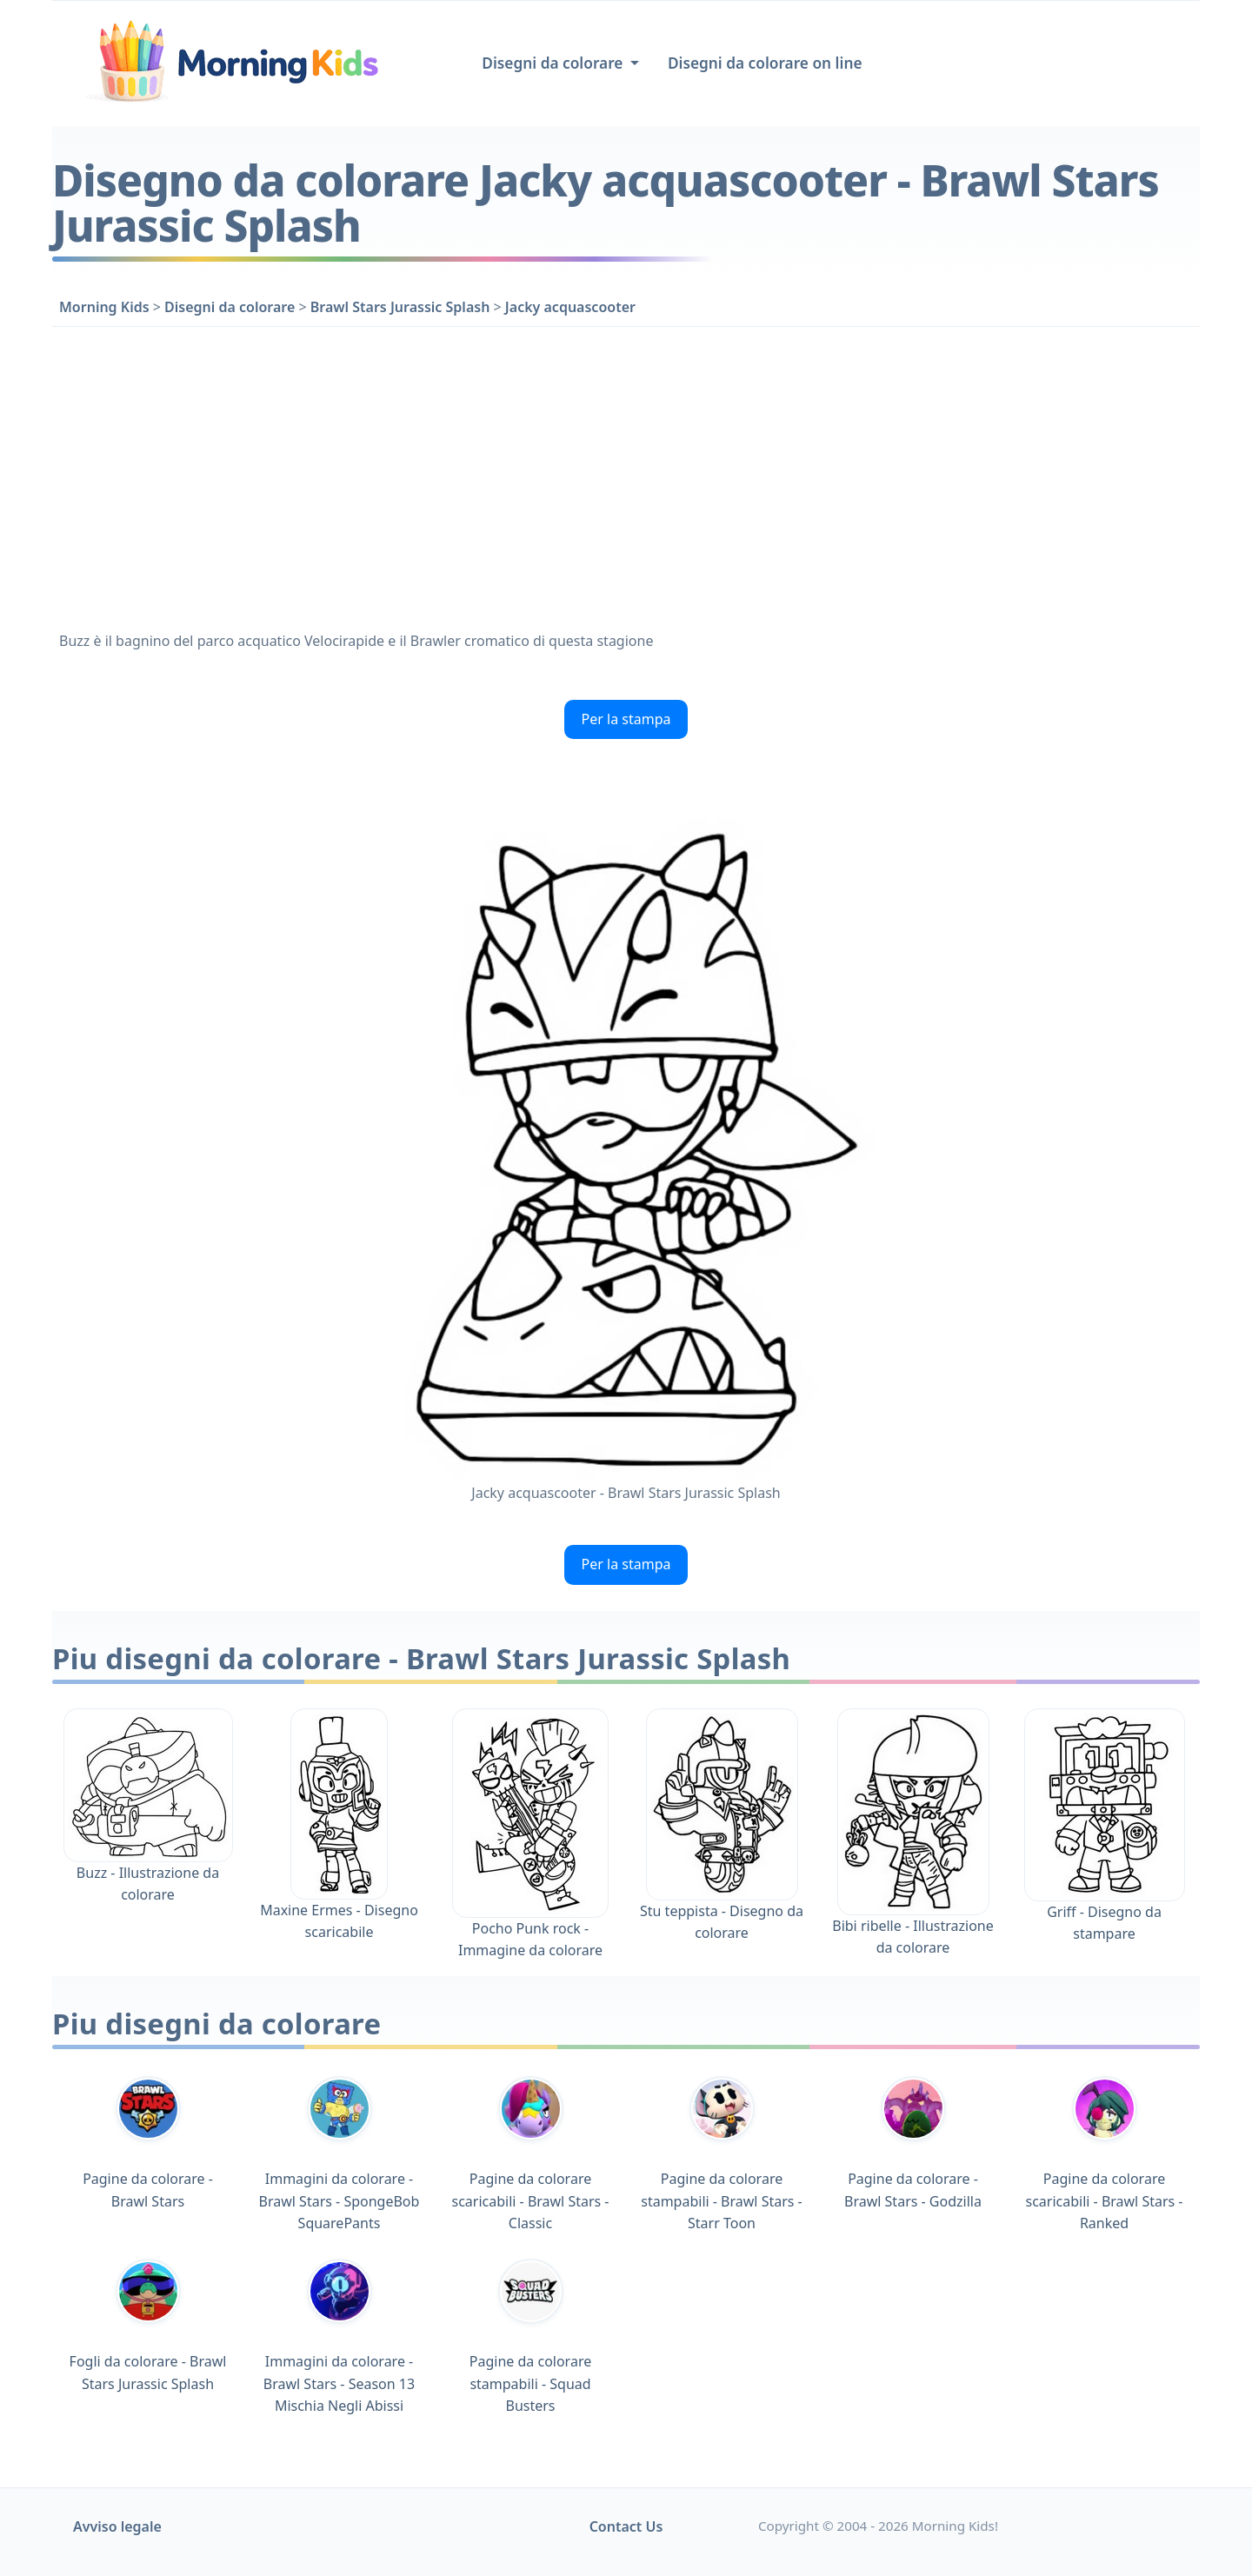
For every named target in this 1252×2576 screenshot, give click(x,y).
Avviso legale (117, 2526)
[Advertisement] (626, 474)
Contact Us (626, 2526)
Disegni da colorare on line (765, 63)
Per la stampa (626, 719)
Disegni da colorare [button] (554, 63)
